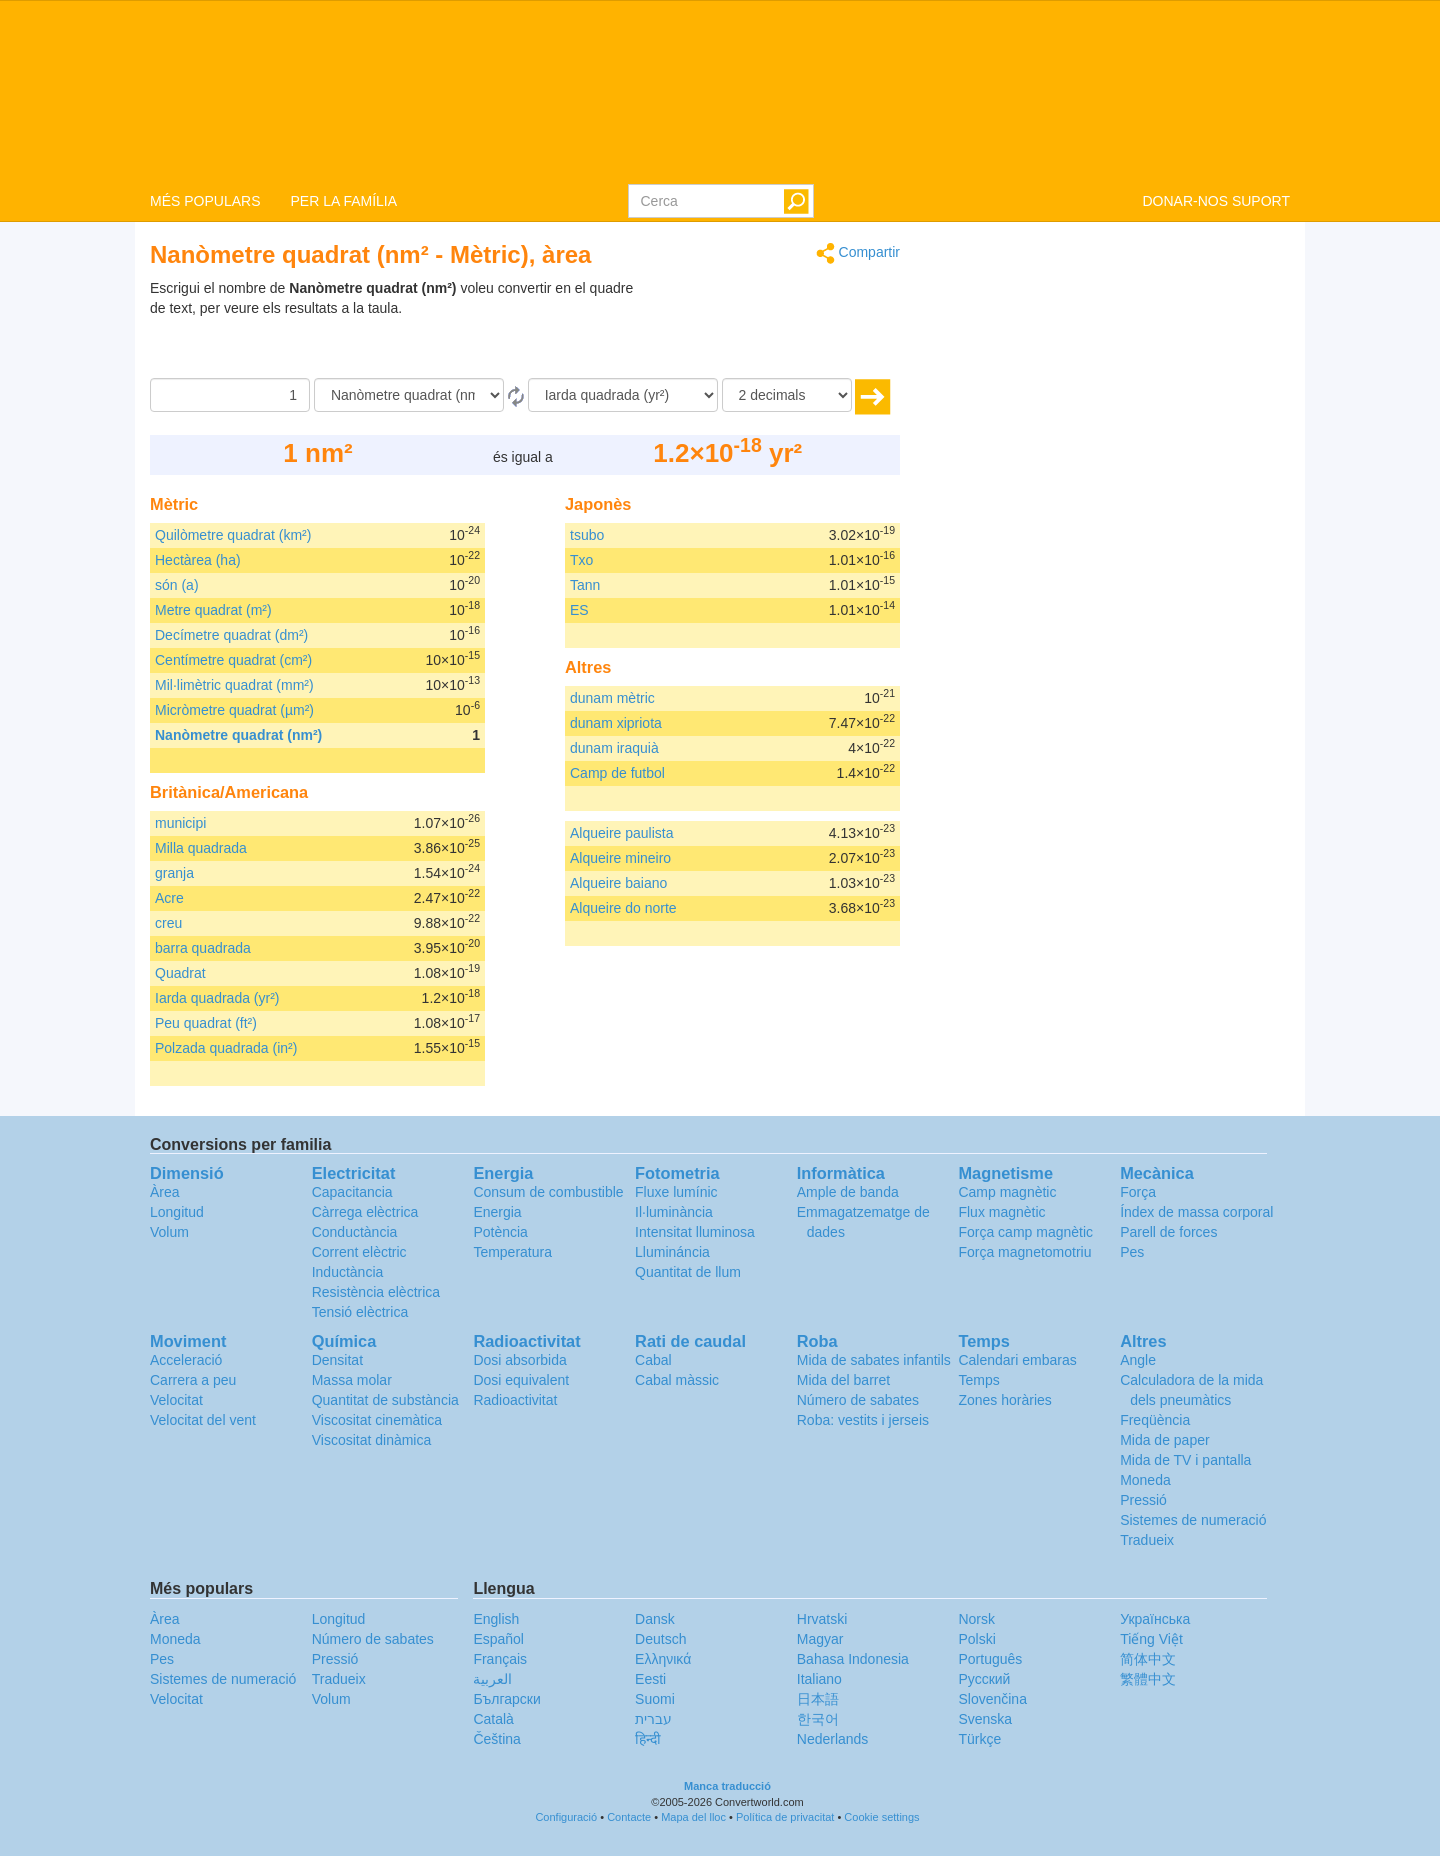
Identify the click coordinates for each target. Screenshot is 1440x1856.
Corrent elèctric (359, 1252)
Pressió (1143, 1500)
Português (990, 1659)
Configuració (566, 1817)
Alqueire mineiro (620, 858)
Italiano (819, 1679)
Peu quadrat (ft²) (206, 1023)
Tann (585, 585)
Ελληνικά (663, 1659)
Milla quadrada (201, 848)
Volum (169, 1232)
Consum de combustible (548, 1192)
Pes (1132, 1252)
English (496, 1619)
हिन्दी (648, 1739)
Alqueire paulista (622, 833)
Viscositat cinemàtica (377, 1420)
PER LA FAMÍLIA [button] (343, 201)
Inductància (348, 1272)
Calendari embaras (1017, 1360)
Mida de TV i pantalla (1185, 1460)
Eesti (650, 1679)
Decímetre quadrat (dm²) (231, 635)
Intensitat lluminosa (695, 1232)
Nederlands (833, 1739)
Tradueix (1147, 1540)
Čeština (496, 1739)
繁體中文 (1148, 1679)
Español (498, 1639)
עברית (653, 1719)
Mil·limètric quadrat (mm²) (234, 685)
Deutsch (660, 1639)
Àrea (165, 1192)
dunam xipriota (616, 723)
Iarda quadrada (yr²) (217, 998)
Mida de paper (1165, 1440)
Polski (976, 1639)
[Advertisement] (775, 328)
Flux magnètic (1001, 1212)
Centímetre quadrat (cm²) (233, 660)
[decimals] (787, 395)
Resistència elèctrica (376, 1292)
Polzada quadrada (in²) (226, 1048)
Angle (1138, 1360)
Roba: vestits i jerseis (863, 1420)
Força (1138, 1192)
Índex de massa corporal (1196, 1212)
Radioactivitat (515, 1400)
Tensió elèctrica (360, 1312)
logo (720, 91)
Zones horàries (1004, 1400)
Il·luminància (674, 1212)
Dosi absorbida (519, 1360)
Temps (978, 1380)
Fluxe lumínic (676, 1192)
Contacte (629, 1817)
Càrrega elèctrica (365, 1212)
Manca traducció (727, 1786)
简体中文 (1148, 1659)
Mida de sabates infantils (874, 1360)
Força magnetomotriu (1024, 1252)
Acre (169, 898)
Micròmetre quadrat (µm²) (234, 710)
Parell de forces (1168, 1232)
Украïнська (1155, 1619)
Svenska (985, 1719)
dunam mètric (612, 698)
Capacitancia (352, 1192)
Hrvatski (822, 1619)
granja (174, 873)
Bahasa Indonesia (853, 1659)
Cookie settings (881, 1817)
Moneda (1145, 1480)
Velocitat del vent (203, 1420)
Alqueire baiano (618, 883)
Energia (497, 1212)
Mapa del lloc (693, 1817)
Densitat (337, 1360)
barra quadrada (203, 948)
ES (579, 610)
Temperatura (512, 1252)
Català (493, 1719)
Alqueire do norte (623, 908)
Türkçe (979, 1739)
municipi (180, 823)
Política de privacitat (785, 1817)
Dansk (655, 1619)
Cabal (653, 1360)
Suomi (655, 1699)
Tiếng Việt (1151, 1639)
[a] (623, 395)
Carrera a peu (193, 1380)
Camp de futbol (617, 773)
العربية (492, 1679)
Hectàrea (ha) (198, 560)
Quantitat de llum (688, 1272)
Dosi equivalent (521, 1380)
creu (168, 923)
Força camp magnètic (1025, 1232)
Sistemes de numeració (1193, 1520)
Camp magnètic (1007, 1192)
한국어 (818, 1719)
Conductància (355, 1232)
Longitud (177, 1212)
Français (500, 1659)
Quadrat (180, 973)
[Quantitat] (230, 395)
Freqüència (1155, 1420)
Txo (581, 560)
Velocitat (176, 1400)
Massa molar (352, 1380)
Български (506, 1699)
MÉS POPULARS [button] (205, 201)
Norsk (976, 1619)
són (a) (177, 585)
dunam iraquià (614, 748)
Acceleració (186, 1360)
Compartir (858, 253)
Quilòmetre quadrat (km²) (233, 535)
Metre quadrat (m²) (213, 610)
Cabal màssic (677, 1380)
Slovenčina (992, 1699)
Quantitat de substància (385, 1400)
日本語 (818, 1699)
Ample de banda (848, 1192)
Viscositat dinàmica (372, 1440)
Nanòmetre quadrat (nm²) (238, 735)
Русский (984, 1679)
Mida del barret (843, 1380)
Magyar (820, 1639)
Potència (500, 1232)
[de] (409, 395)
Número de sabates (858, 1400)
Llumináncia (672, 1252)
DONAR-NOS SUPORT (1216, 201)
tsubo (587, 535)
